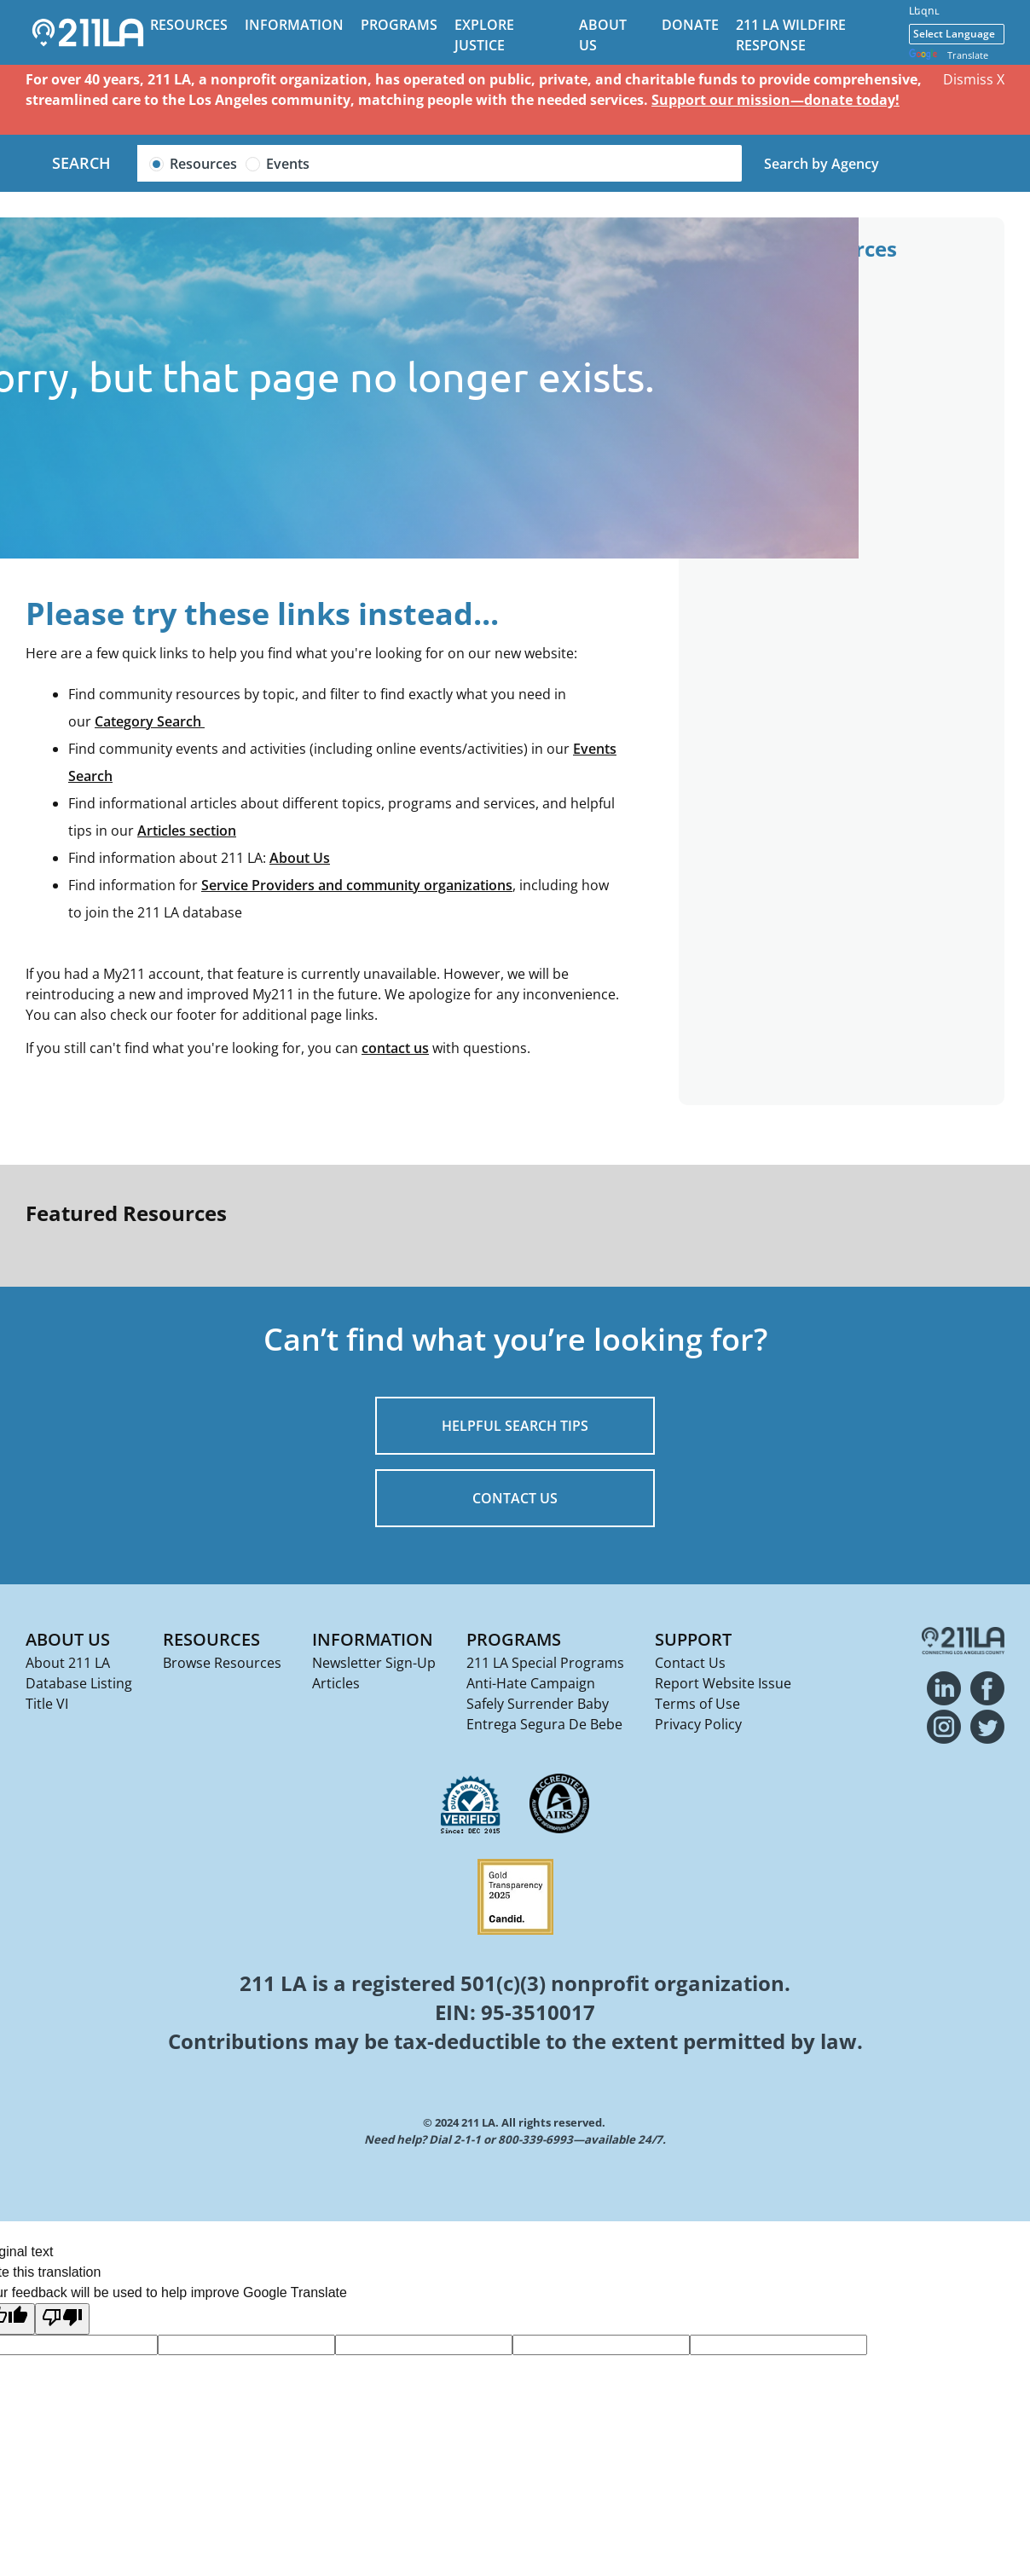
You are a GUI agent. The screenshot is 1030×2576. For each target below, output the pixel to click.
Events (288, 163)
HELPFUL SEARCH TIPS (515, 1425)
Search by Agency (821, 163)
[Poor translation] (62, 2319)
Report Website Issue (723, 1683)
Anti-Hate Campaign (530, 1683)
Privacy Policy (698, 1724)
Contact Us (690, 1662)
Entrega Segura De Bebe (544, 1724)
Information (294, 24)
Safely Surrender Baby (537, 1703)
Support (693, 1639)
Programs (399, 24)
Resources (189, 24)
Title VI (47, 1703)
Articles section (186, 830)
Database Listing (79, 1683)
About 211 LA (68, 1662)
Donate (690, 24)
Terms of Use (697, 1703)
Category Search (150, 721)
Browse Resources (222, 1662)
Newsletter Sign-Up (374, 1662)
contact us (395, 1048)
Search (81, 163)
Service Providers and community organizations (356, 885)
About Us (299, 857)
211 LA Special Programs (545, 1662)
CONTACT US (515, 1498)
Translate (948, 56)
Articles (336, 1683)
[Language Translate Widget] (956, 34)
